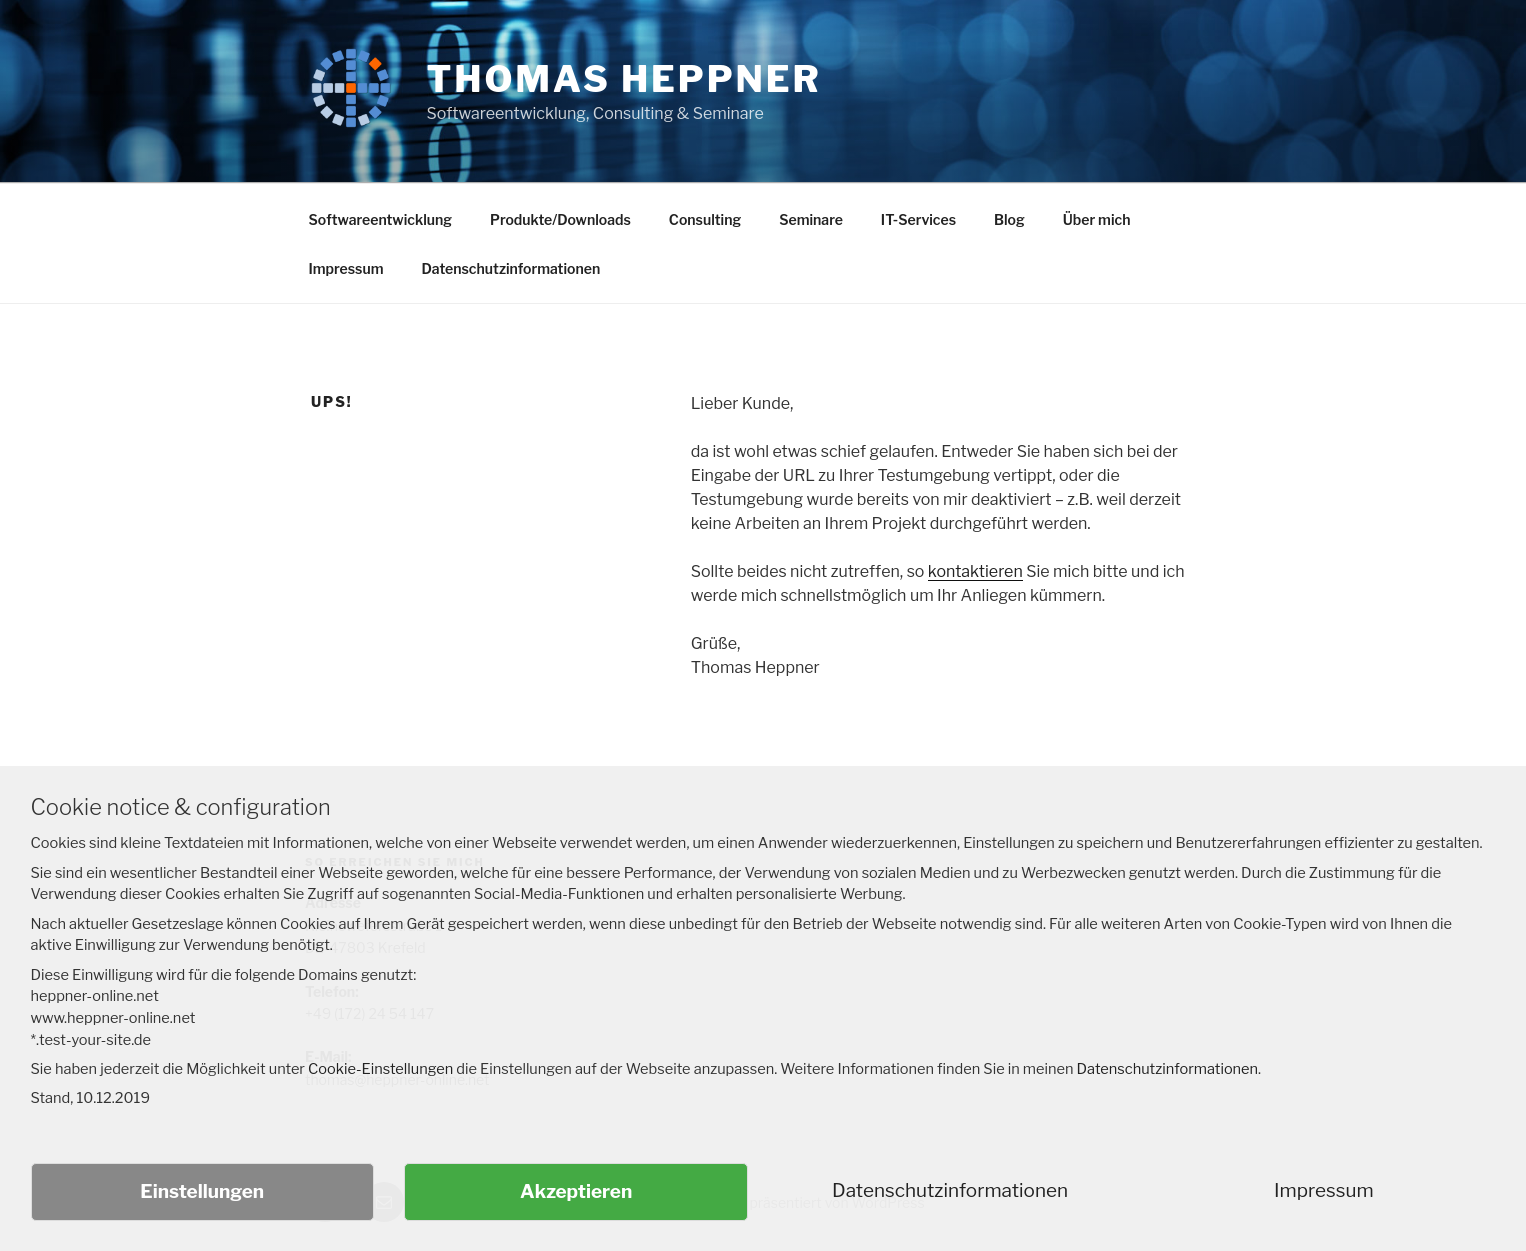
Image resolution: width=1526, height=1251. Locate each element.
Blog (1009, 219)
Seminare (811, 219)
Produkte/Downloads (560, 219)
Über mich (1097, 219)
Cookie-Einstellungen (380, 1069)
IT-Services (918, 219)
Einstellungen (202, 1191)
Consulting (705, 219)
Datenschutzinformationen (510, 268)
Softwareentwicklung (381, 219)
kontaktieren (975, 571)
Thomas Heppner (623, 79)
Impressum (346, 268)
